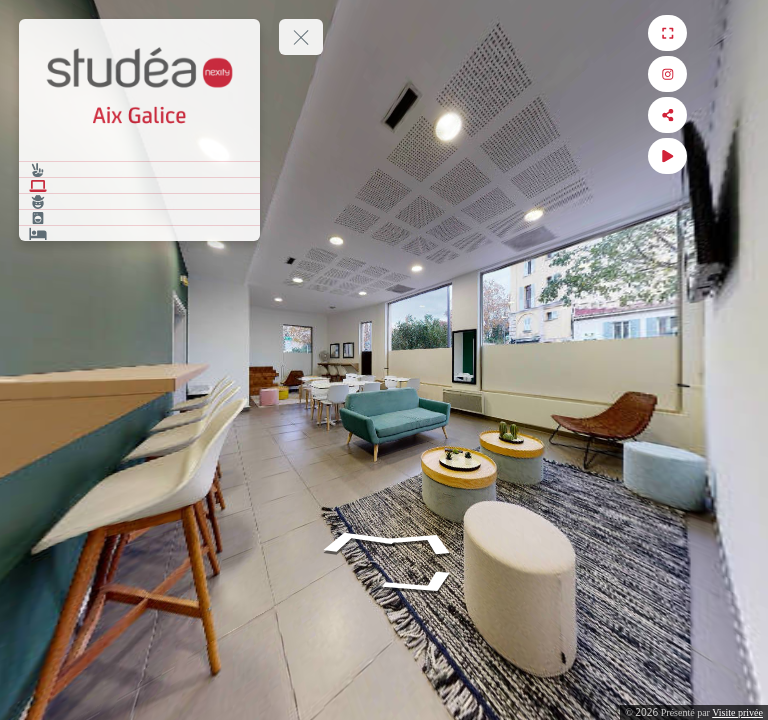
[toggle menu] (301, 37)
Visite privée (737, 712)
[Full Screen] (733, 33)
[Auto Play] (733, 156)
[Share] (733, 115)
